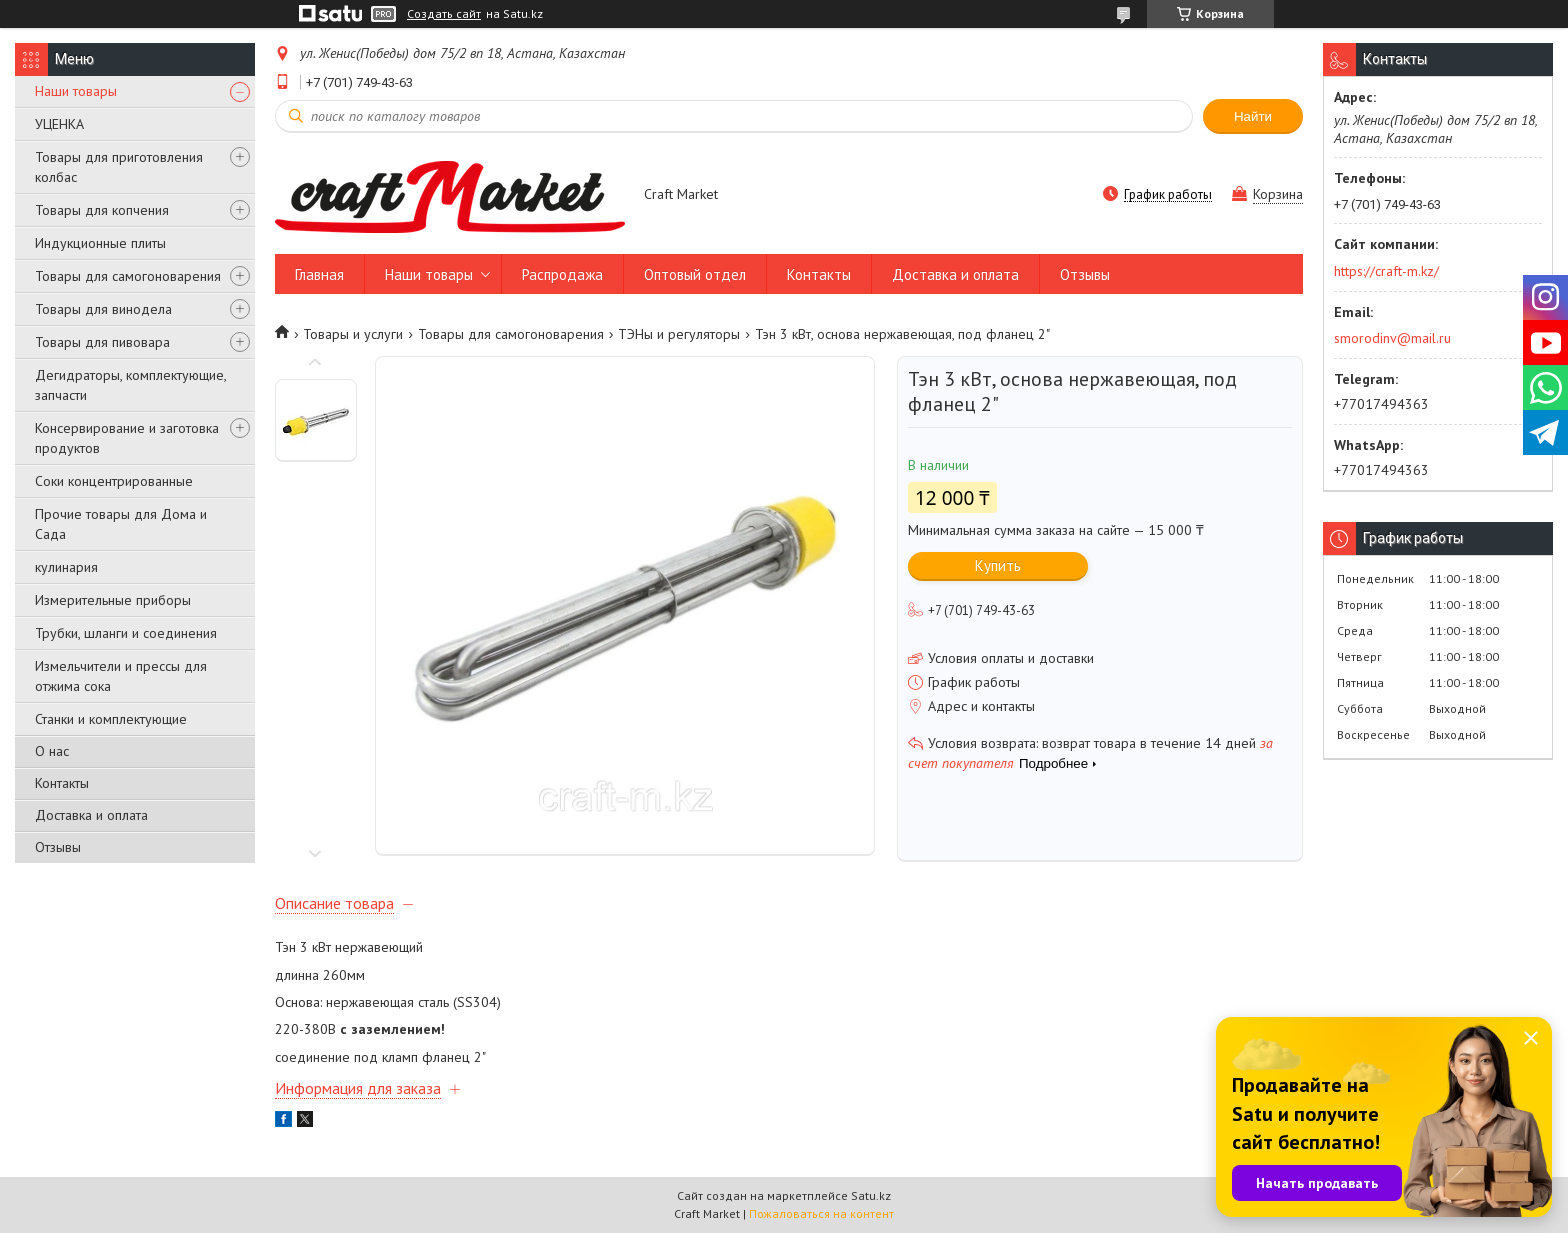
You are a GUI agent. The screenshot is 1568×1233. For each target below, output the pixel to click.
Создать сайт (444, 14)
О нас (52, 751)
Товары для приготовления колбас (119, 167)
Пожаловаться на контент (821, 1213)
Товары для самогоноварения (128, 276)
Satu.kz (871, 1195)
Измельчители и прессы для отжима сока (121, 676)
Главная (319, 274)
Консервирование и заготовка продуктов (127, 438)
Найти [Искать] (1253, 116)
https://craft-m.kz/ (1386, 271)
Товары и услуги (353, 334)
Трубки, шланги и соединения (126, 633)
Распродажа (562, 274)
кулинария (66, 567)
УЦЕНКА (59, 124)
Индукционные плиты (100, 243)
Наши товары (76, 91)
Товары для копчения (102, 210)
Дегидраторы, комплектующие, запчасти (130, 385)
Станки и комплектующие (111, 719)
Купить (998, 565)
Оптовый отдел (695, 274)
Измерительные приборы (113, 600)
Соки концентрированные (114, 481)
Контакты (62, 783)
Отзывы (58, 847)
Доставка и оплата (91, 815)
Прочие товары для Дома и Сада (121, 524)
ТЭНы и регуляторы (679, 334)
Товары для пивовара (102, 342)
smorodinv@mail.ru (1392, 338)
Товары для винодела (103, 309)
